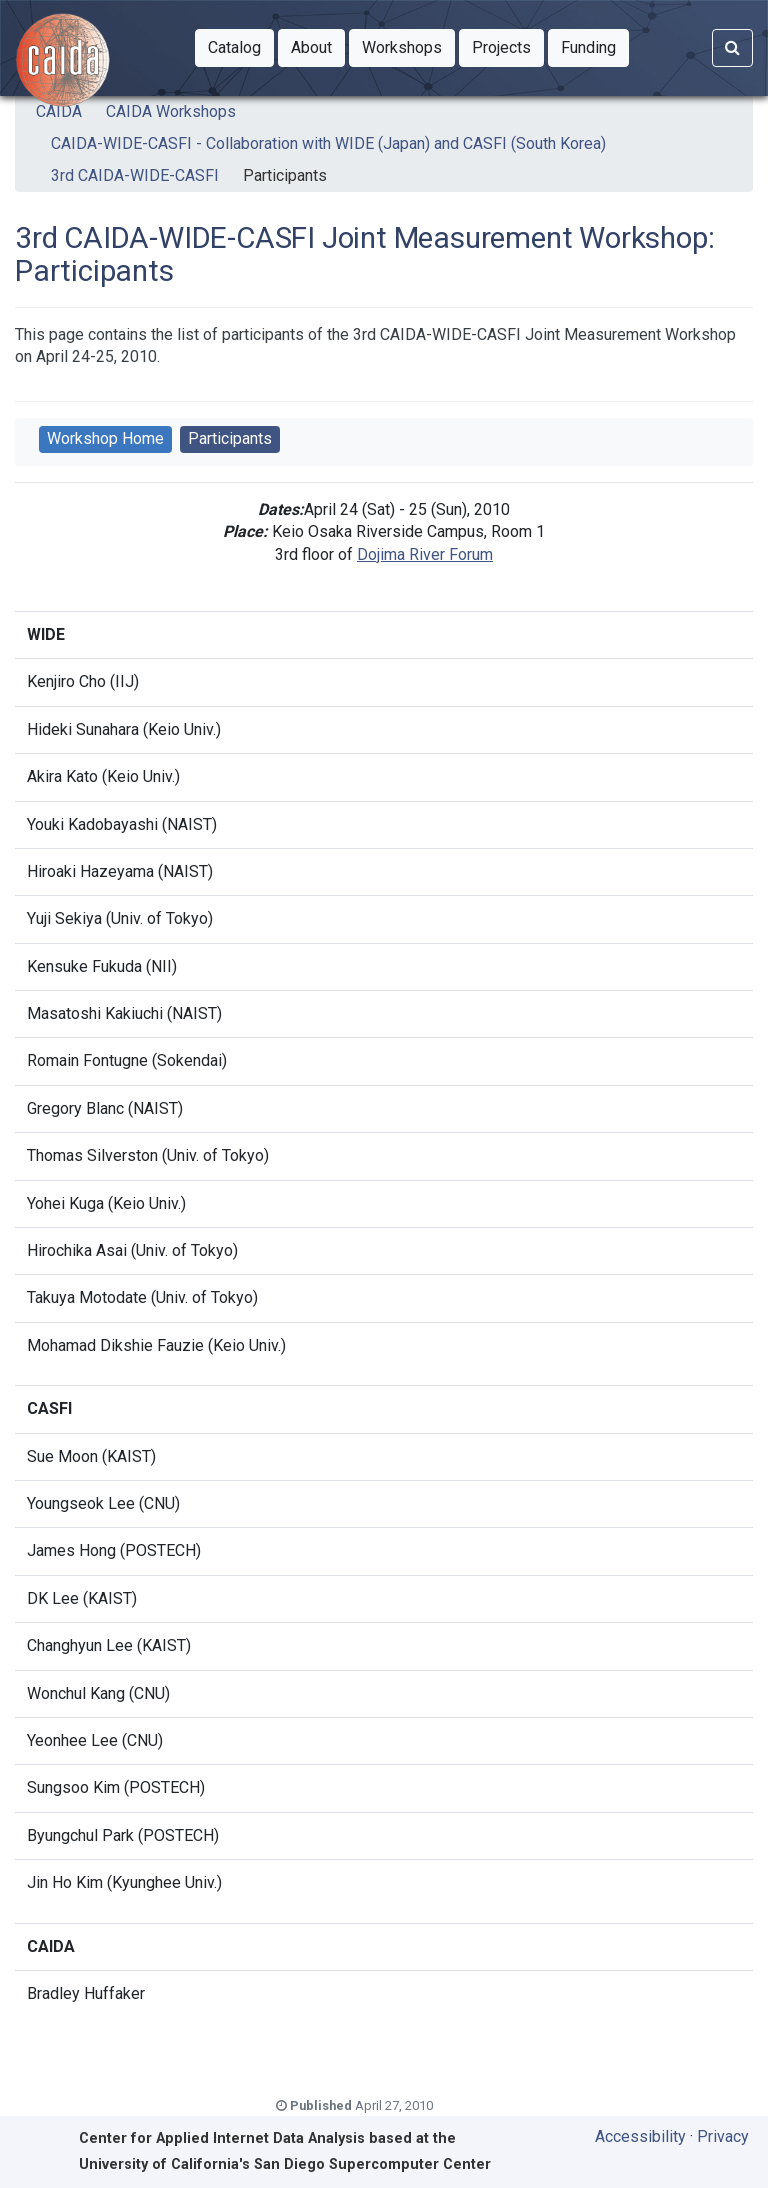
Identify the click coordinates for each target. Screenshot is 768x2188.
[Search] (732, 48)
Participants (285, 175)
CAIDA (59, 111)
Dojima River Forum (425, 554)
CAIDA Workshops (171, 111)
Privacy (723, 2136)
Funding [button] (595, 46)
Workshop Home (105, 438)
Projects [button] (508, 46)
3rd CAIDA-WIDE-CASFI (135, 175)
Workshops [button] (408, 46)
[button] (234, 48)
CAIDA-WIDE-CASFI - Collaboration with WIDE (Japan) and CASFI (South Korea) (328, 143)
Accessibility (640, 2136)
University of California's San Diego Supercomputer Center (285, 2164)
